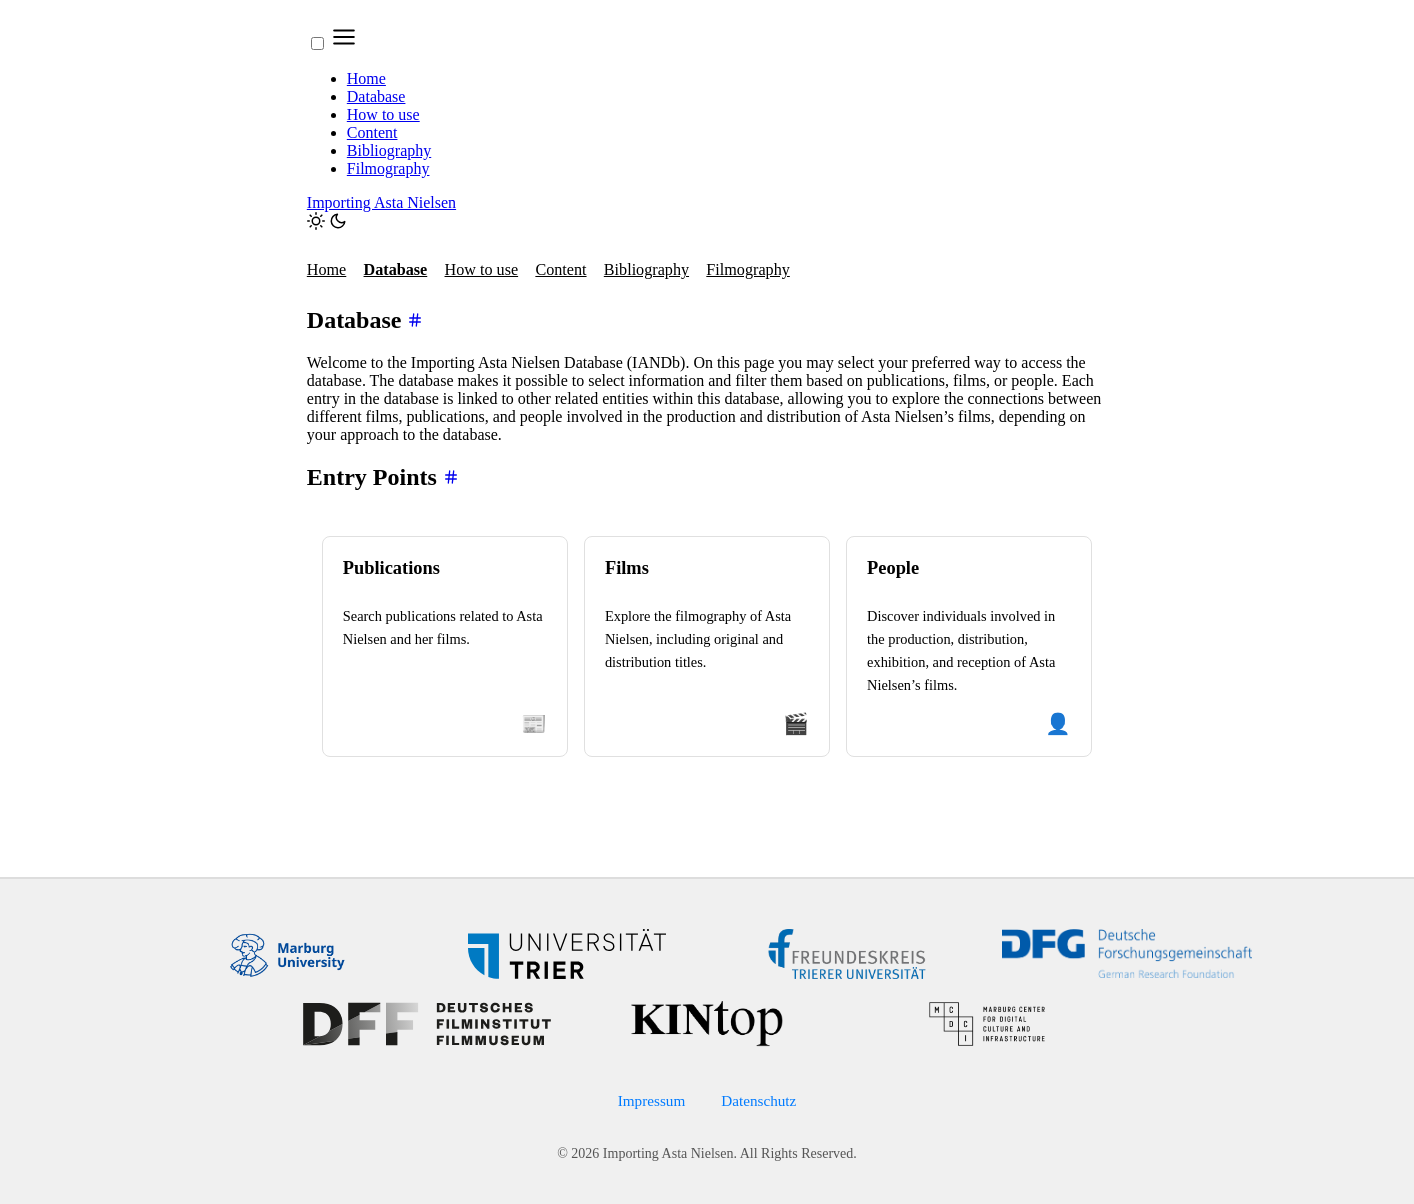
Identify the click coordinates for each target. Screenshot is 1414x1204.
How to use (383, 114)
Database (376, 96)
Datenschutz (758, 1100)
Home (366, 78)
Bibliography (389, 150)
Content (372, 132)
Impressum (652, 1100)
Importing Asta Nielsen (381, 202)
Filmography (388, 168)
